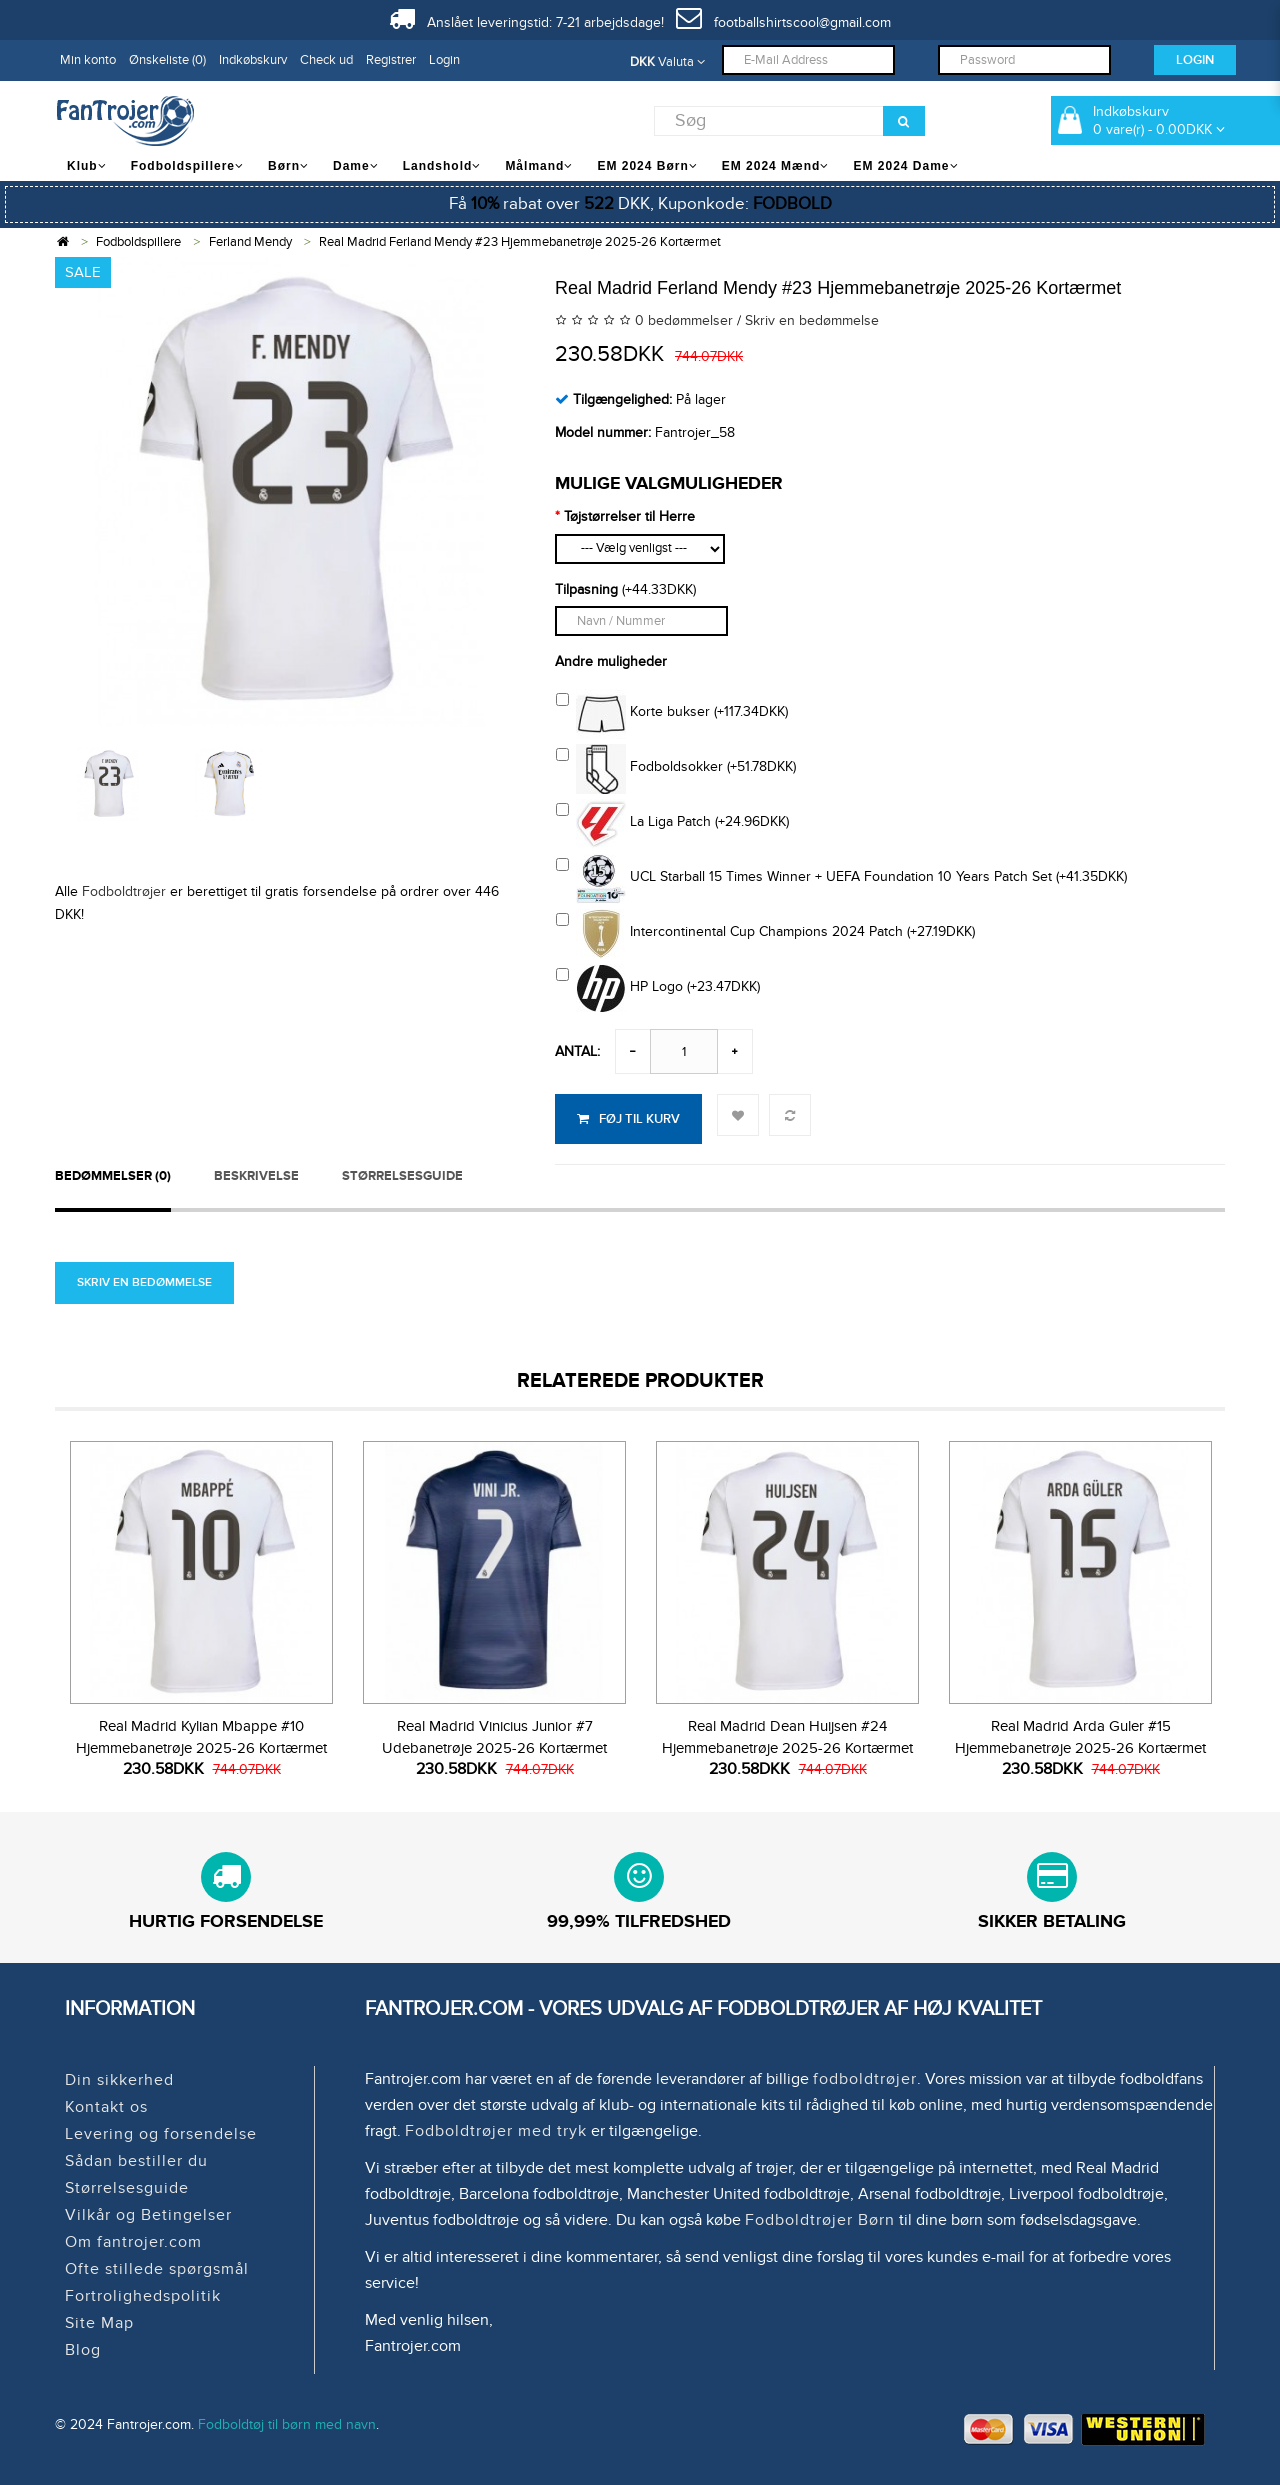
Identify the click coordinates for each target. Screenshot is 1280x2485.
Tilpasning (586, 589)
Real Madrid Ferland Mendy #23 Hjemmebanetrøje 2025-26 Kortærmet (520, 242)
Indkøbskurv (253, 60)
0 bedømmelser (684, 320)
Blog (83, 2350)
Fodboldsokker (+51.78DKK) (676, 769)
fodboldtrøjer (865, 2079)
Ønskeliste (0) (167, 60)
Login (444, 60)
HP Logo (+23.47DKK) (658, 989)
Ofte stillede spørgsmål (157, 2269)
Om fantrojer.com (133, 2242)
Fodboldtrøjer (124, 891)
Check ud (326, 60)
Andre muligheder (611, 661)
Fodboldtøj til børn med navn (287, 2424)
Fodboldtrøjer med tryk (496, 2131)
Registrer (391, 60)
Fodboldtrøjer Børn (820, 2220)
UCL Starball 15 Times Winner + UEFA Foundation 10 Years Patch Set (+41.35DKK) (841, 879)
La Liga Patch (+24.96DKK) (672, 824)
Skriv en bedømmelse (812, 320)
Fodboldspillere (138, 242)
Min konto (88, 60)
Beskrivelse (256, 1176)
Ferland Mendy (250, 242)
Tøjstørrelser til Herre (629, 516)
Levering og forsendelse (161, 2134)
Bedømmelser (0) (113, 1176)
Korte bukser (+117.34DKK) (672, 714)
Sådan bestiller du (136, 2161)
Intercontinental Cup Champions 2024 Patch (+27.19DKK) (765, 934)
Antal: (577, 1051)
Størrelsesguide (127, 2188)
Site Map (99, 2323)
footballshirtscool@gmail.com (783, 22)
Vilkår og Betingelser (148, 2215)
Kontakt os (106, 2107)
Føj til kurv (628, 1119)
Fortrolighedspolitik (143, 2296)
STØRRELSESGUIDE (402, 1176)
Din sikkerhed (119, 2080)
